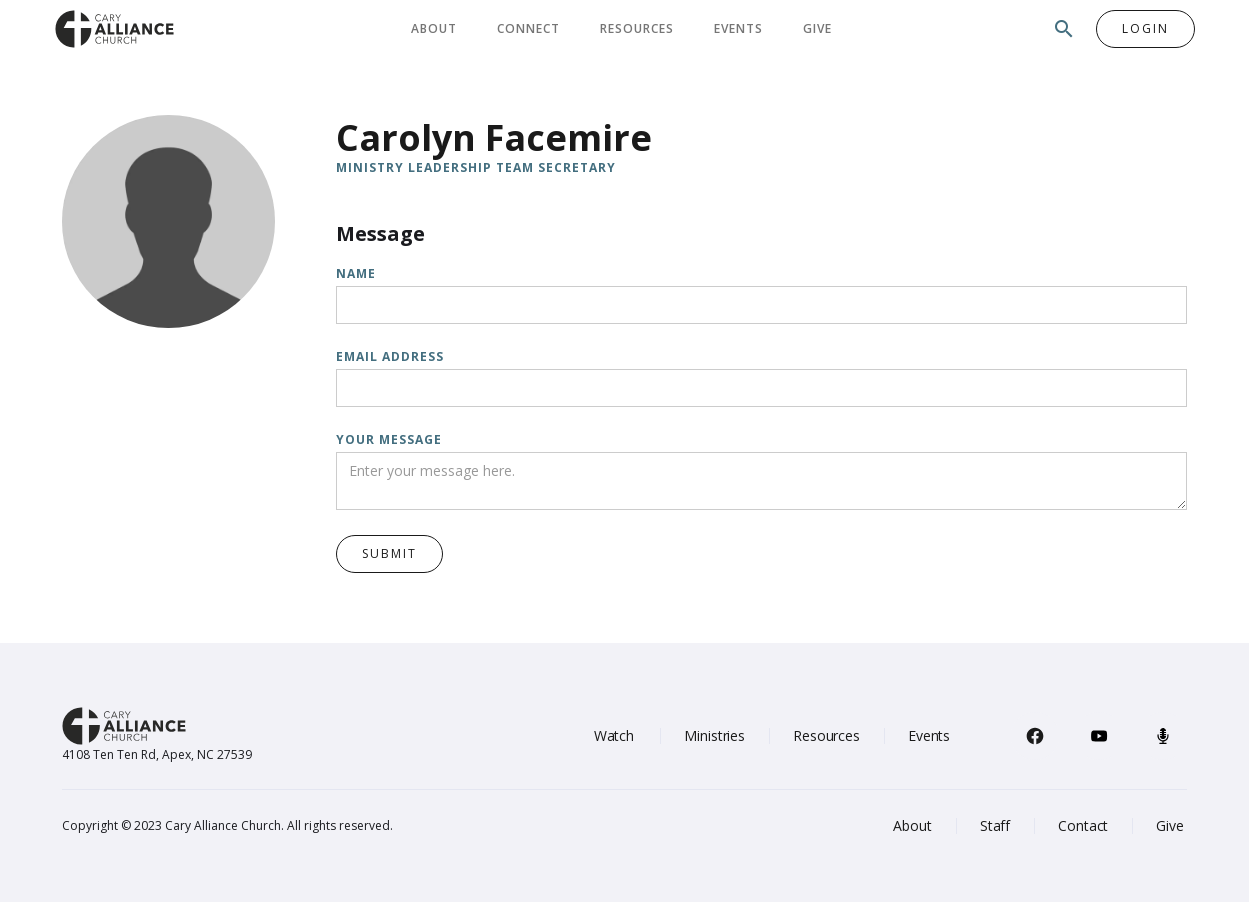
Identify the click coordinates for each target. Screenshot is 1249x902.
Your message (389, 439)
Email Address (390, 356)
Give (817, 28)
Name (356, 273)
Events (738, 28)
